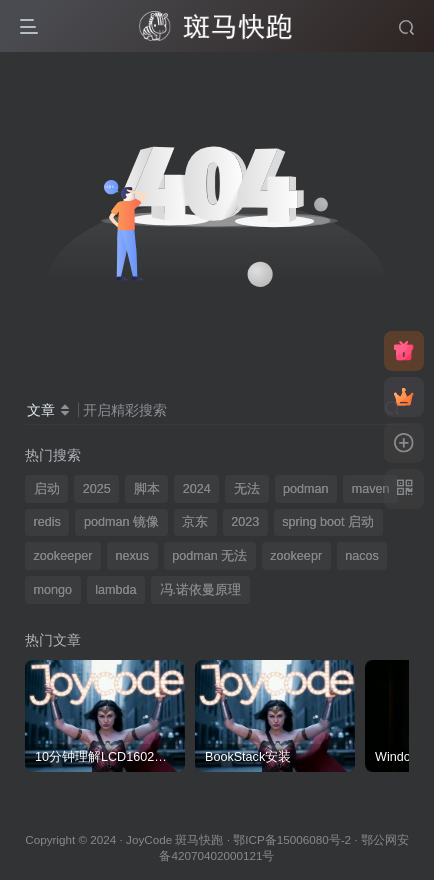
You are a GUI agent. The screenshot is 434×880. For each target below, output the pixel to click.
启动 (47, 489)
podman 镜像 (121, 522)
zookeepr (296, 556)
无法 (247, 489)
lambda (115, 590)
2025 (97, 489)
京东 (195, 522)
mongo (53, 590)
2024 (197, 489)
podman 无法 (209, 556)
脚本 (147, 489)
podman (306, 489)
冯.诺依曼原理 (201, 590)
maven (371, 489)
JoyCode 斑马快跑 (174, 839)
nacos (362, 556)
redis (47, 522)
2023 (245, 522)
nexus (132, 556)
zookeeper (63, 556)
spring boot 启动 (328, 522)
